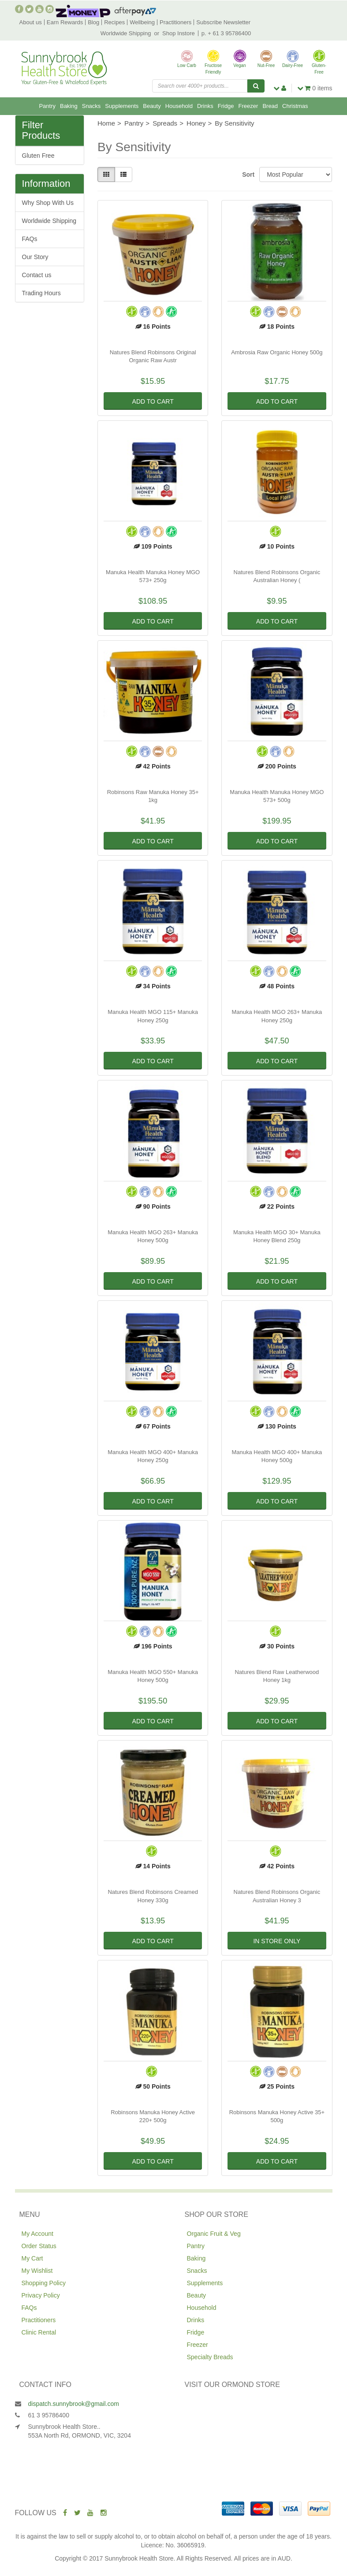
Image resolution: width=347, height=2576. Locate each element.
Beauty (151, 106)
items (314, 88)
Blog (93, 22)
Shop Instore (178, 33)
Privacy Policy (41, 2295)
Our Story (35, 256)
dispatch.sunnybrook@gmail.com (73, 2403)
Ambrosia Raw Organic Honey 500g (276, 352)
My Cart (32, 2258)
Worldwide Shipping (126, 33)
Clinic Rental (39, 2332)
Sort (247, 174)
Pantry (47, 106)
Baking (69, 106)
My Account (37, 2233)
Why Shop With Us (48, 202)
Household (179, 106)
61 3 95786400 (48, 2415)
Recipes (114, 22)
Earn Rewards (65, 22)
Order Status (39, 2245)
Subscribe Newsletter (223, 22)
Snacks (91, 106)
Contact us (37, 274)
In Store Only (276, 1941)
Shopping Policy (44, 2282)
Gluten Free (38, 155)
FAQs (29, 238)
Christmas (295, 106)
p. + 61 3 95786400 (226, 33)
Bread (270, 106)
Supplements (121, 106)
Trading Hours (41, 293)
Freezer (248, 106)
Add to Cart (153, 401)
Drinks (205, 106)
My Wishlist (37, 2270)
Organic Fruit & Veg (214, 2233)
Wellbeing (142, 22)
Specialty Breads (210, 2357)
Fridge (226, 106)
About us (30, 22)
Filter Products (41, 130)
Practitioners (175, 22)
